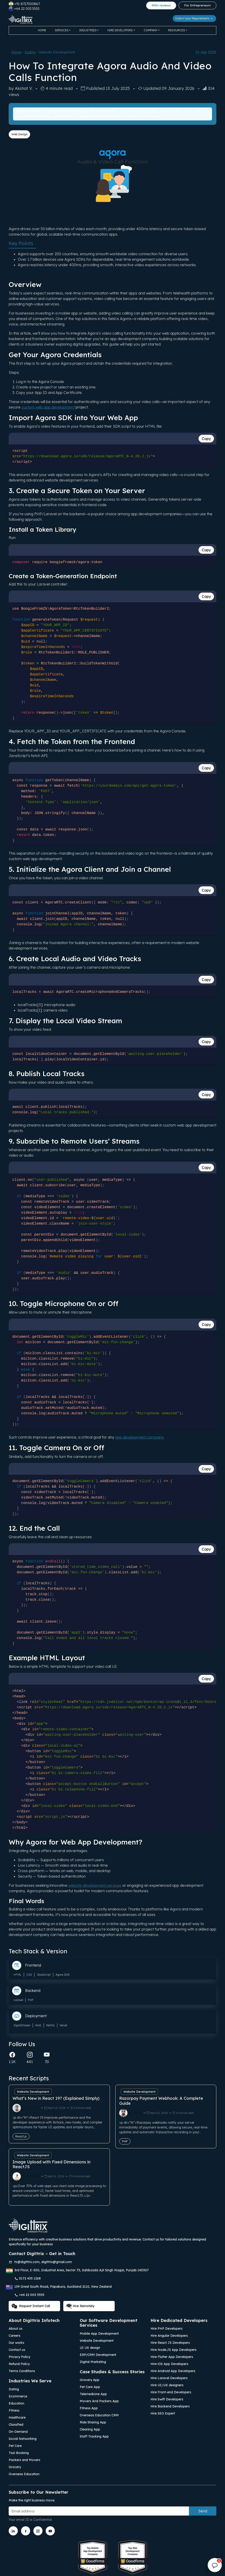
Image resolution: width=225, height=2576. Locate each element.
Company (150, 30)
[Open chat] (215, 2566)
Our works (16, 2343)
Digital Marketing (93, 2362)
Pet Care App (90, 2387)
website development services (95, 1885)
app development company (139, 1437)
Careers (14, 2336)
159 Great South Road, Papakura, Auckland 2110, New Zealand (63, 2287)
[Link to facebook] (25, 2530)
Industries (88, 30)
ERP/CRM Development (98, 2355)
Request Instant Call (31, 2306)
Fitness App (89, 2408)
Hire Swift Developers (167, 2399)
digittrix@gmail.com (56, 2262)
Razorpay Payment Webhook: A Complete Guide (161, 2101)
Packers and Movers (24, 2460)
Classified (16, 2424)
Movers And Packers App (99, 2401)
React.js (21, 2136)
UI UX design (90, 2348)
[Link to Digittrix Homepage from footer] (28, 2225)
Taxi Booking (19, 2453)
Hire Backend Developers (170, 2406)
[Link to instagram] (37, 2530)
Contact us (17, 2350)
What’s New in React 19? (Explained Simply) (56, 2098)
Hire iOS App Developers (169, 2364)
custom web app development (48, 407)
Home (42, 30)
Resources (176, 30)
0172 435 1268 (27, 2278)
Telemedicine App (93, 2394)
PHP (125, 2141)
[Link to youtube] (50, 2530)
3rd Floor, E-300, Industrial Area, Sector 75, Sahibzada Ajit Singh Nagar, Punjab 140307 (81, 2270)
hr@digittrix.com (27, 2262)
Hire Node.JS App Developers (173, 2350)
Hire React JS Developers (170, 2343)
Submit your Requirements (194, 18)
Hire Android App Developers (173, 2371)
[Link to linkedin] (13, 2530)
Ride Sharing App (93, 2422)
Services (62, 30)
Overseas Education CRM (99, 2415)
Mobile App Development (99, 2333)
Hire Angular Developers (169, 2336)
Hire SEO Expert (163, 2413)
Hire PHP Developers (167, 2328)
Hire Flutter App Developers (172, 2357)
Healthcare (17, 2417)
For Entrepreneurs (197, 5)
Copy (206, 438)
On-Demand (18, 2432)
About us (15, 2328)
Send (202, 2511)
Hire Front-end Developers (171, 2392)
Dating (14, 2389)
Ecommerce (18, 2396)
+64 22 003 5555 (24, 8)
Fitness (14, 2410)
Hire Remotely (80, 2306)
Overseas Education (24, 2474)
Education (16, 2403)
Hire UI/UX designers (167, 2385)
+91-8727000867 (24, 4)
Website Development (57, 52)
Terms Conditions (22, 2371)
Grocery (15, 2467)
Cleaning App (90, 2429)
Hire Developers (120, 30)
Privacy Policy (19, 2357)
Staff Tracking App (94, 2436)
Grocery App (89, 2380)
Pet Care (15, 2446)
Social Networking (23, 2439)
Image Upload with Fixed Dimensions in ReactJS (51, 2164)
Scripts (30, 52)
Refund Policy (19, 2364)
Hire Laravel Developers (169, 2378)
